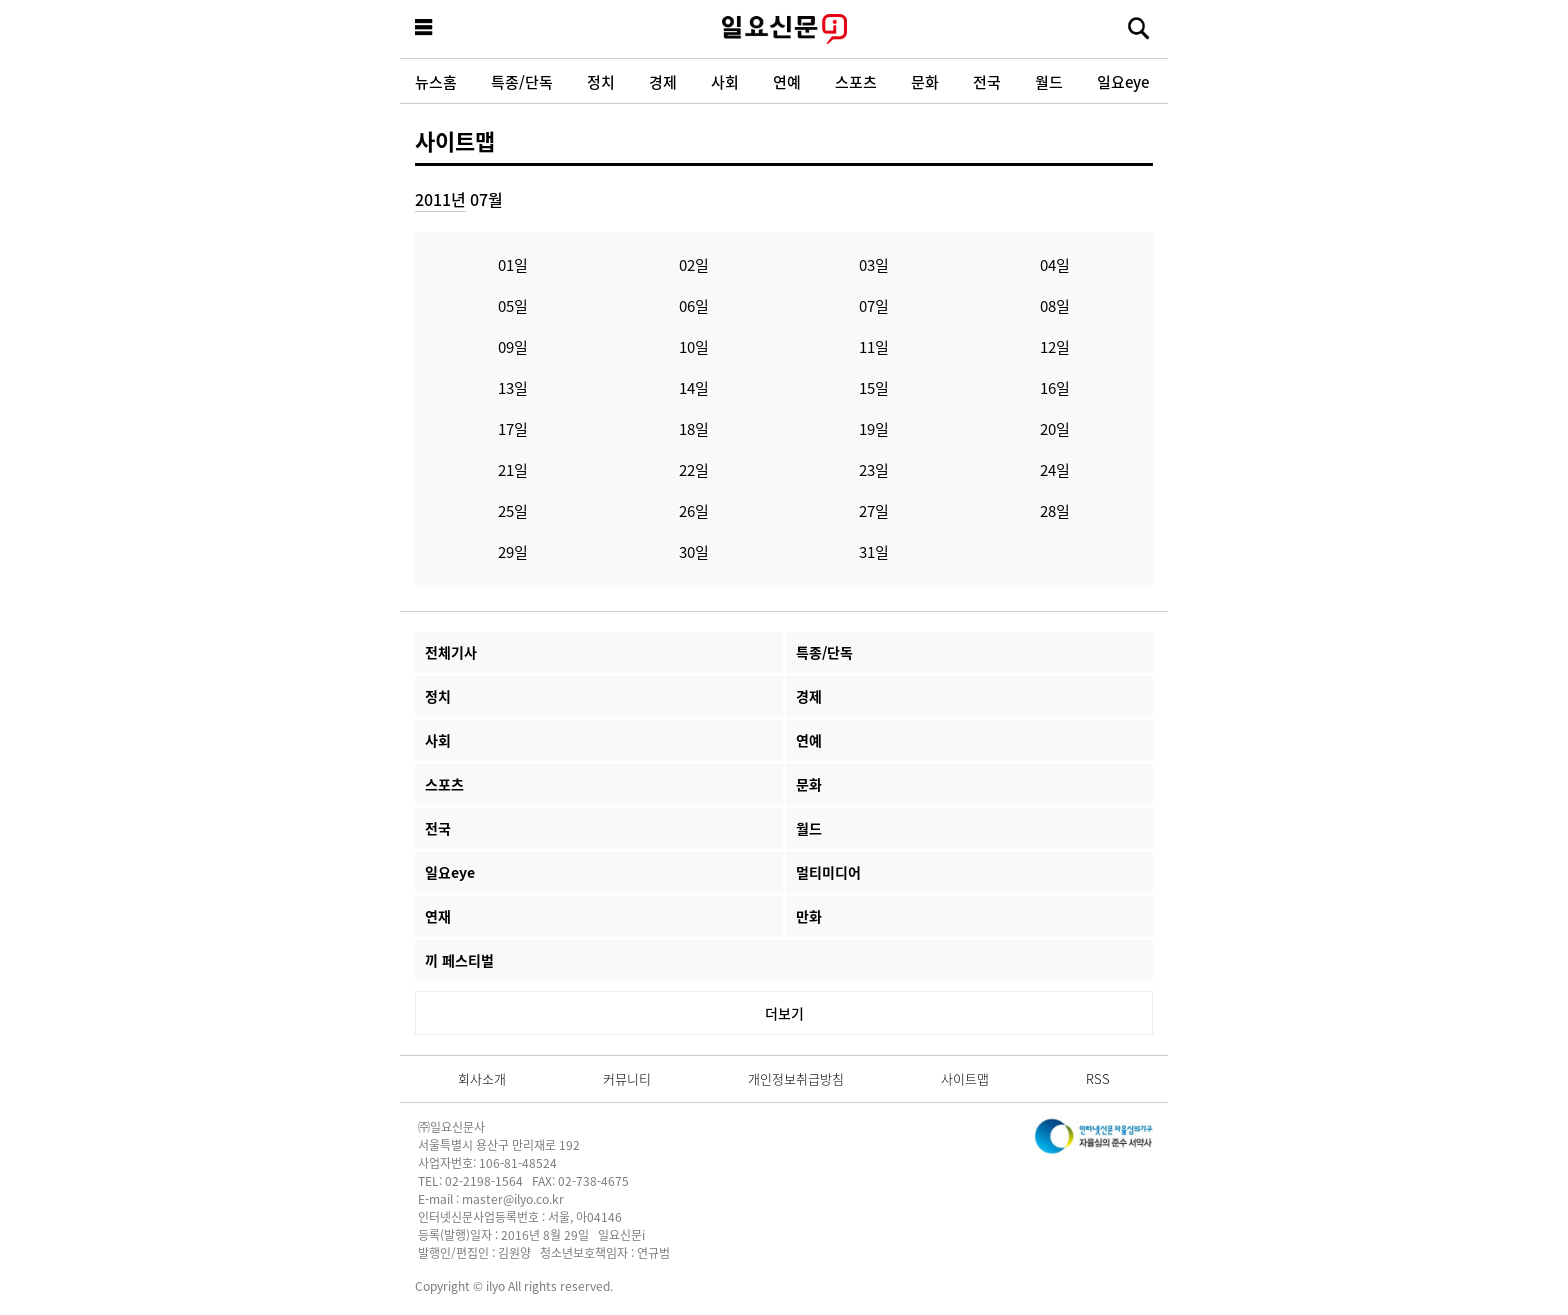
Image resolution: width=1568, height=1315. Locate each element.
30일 (694, 551)
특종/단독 (522, 81)
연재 (438, 916)
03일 (874, 264)
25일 (513, 510)
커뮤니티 (627, 1078)
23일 (874, 469)
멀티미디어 (828, 872)
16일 (1055, 387)
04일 (1055, 264)
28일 (1055, 510)
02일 (694, 264)
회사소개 (482, 1078)
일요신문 (784, 29)
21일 (513, 469)
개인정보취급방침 (796, 1078)
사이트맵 (455, 140)
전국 (987, 81)
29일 (513, 551)
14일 (694, 387)
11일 (874, 346)
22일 (694, 469)
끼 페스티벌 (459, 960)
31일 (874, 551)
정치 (601, 81)
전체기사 (451, 652)
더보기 (784, 1013)
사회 (725, 81)
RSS (1098, 1078)
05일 (513, 305)
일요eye (1123, 81)
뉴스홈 (436, 81)
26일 (694, 510)
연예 (787, 81)
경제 (663, 81)
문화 (925, 81)
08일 (1055, 305)
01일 (513, 264)
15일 (874, 387)
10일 (694, 346)
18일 (694, 428)
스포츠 (856, 81)
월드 (1049, 81)
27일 (874, 510)
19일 (874, 428)
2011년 (440, 199)
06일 (694, 305)
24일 (1055, 469)
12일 (1055, 346)
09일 (513, 346)
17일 (513, 428)
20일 (1055, 428)
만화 (809, 916)
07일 (874, 305)
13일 (513, 387)
